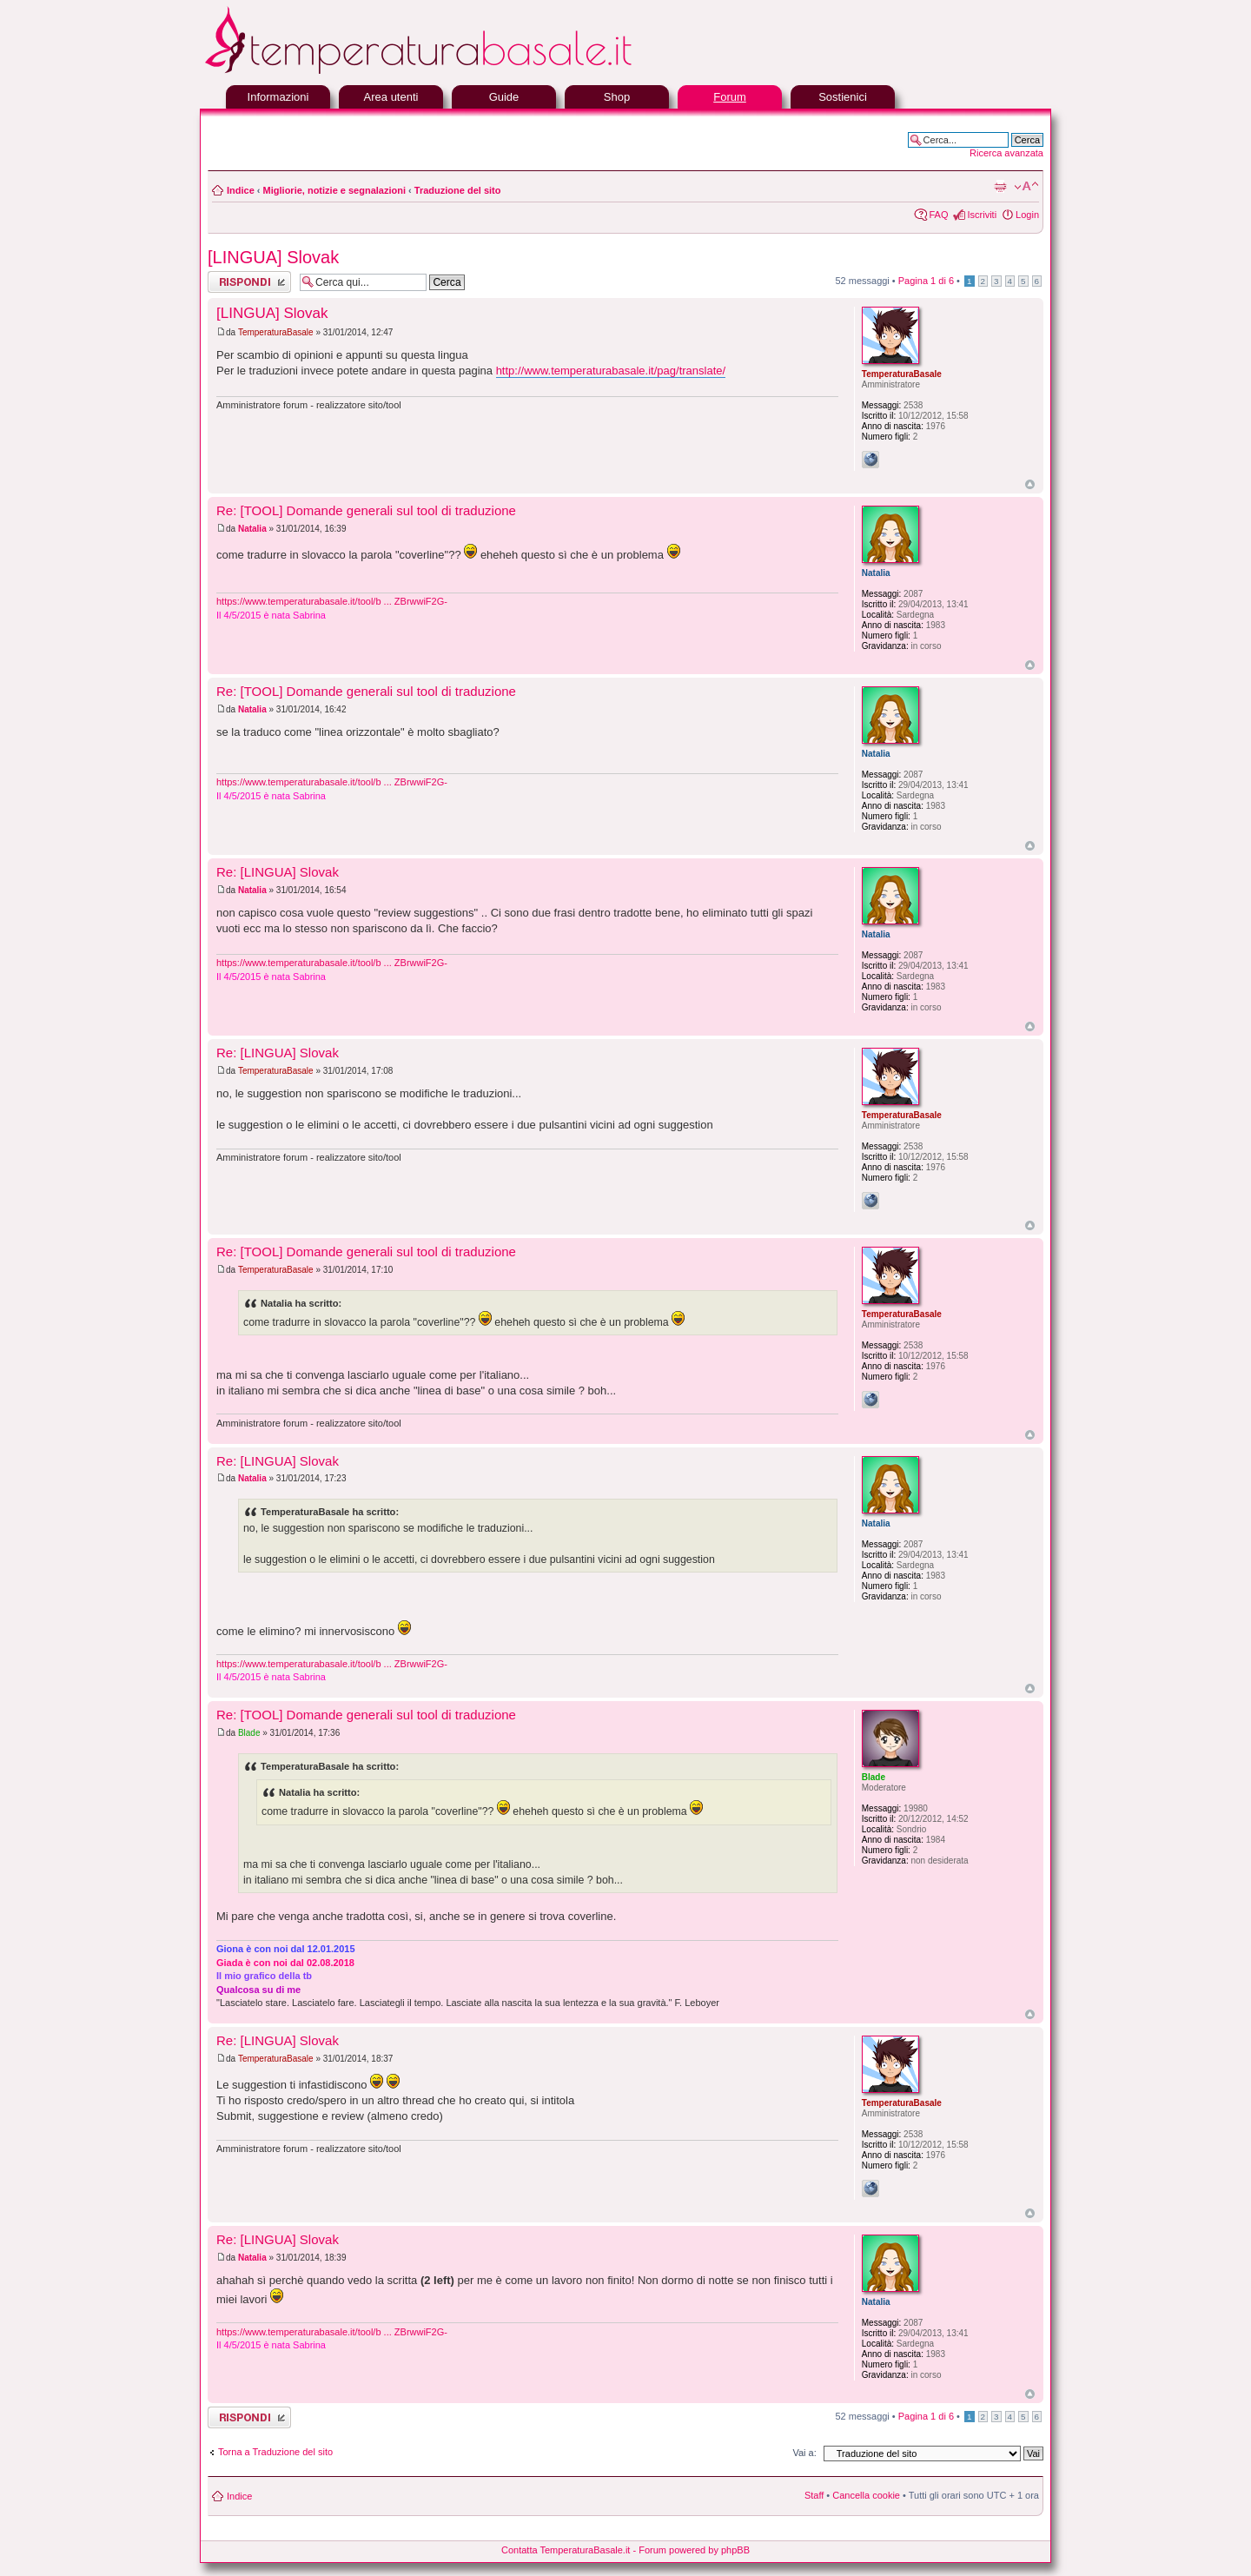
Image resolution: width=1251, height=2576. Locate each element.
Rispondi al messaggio (249, 282)
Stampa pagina (999, 187)
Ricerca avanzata (1006, 153)
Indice (241, 190)
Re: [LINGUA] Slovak (277, 871)
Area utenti (391, 96)
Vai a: (804, 2452)
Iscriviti (981, 214)
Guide (504, 96)
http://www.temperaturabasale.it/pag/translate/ (610, 370)
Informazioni (278, 96)
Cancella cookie (866, 2495)
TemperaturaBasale (276, 332)
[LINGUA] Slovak (273, 257)
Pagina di (926, 280)
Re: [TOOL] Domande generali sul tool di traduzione (366, 510)
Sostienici (842, 96)
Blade (249, 1733)
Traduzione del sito (457, 190)
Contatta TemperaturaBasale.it (565, 2550)
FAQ (938, 214)
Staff (814, 2495)
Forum (729, 96)
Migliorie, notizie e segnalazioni (334, 190)
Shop (617, 96)
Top (1030, 484)
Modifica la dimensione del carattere (1026, 187)
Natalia (252, 528)
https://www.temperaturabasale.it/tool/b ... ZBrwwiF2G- (331, 601)
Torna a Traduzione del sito (275, 2452)
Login (1027, 214)
